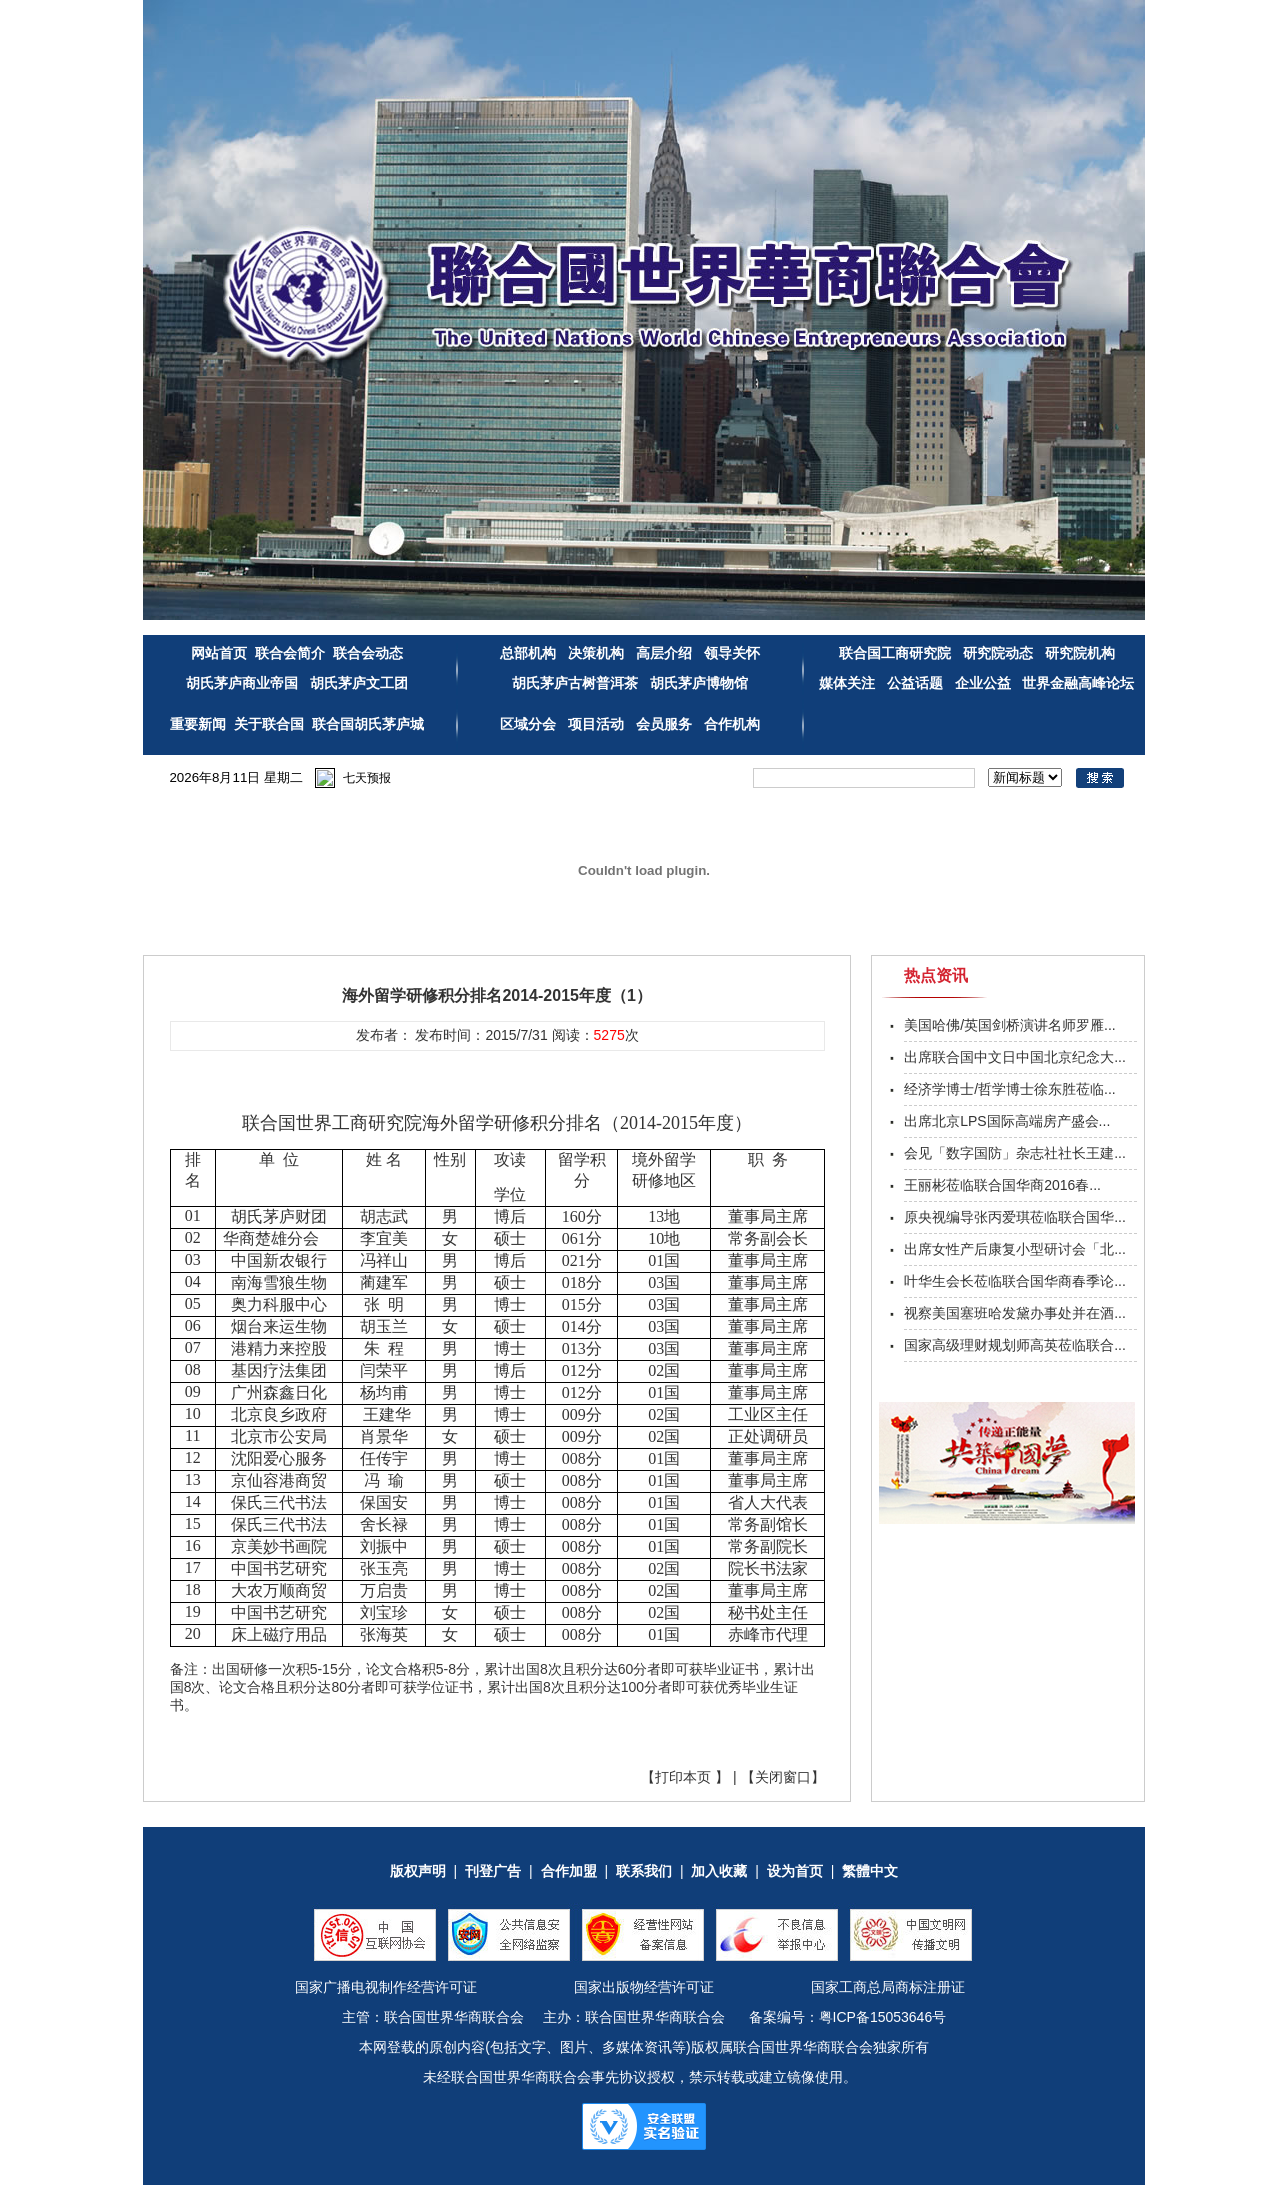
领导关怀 (732, 653)
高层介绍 (666, 653)
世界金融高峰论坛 (1078, 683)
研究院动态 (998, 653)
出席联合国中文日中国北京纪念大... (1015, 1057)
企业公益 (983, 683)
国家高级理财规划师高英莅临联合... (1015, 1345)
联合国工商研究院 (895, 653)
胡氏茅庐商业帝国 (242, 683)
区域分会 (530, 724)
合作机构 (732, 724)
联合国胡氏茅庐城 (368, 724)
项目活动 (596, 724)
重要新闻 (198, 724)
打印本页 (683, 1777)
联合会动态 (368, 653)
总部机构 (528, 653)
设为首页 (795, 1871)
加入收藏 (719, 1871)
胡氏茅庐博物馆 (697, 683)
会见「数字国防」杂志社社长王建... (1015, 1153)
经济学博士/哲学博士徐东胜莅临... (1010, 1089)
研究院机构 (1078, 653)
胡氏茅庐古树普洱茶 (575, 683)
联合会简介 (290, 653)
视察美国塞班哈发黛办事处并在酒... (1015, 1313)
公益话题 (915, 683)
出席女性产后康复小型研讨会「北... (1015, 1249)
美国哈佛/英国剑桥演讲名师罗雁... (1010, 1025)
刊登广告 (493, 1871)
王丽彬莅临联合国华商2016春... (1002, 1185)
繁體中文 (870, 1871)
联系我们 (644, 1871)
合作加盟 (569, 1871)
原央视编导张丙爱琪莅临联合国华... (1015, 1217)
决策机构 (596, 653)
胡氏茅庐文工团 (357, 683)
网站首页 (219, 653)
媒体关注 (847, 683)
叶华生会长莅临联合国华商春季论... (1015, 1281)
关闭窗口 (783, 1777)
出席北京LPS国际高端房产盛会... (1007, 1121)
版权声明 (418, 1871)
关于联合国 (269, 724)
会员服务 (664, 724)
